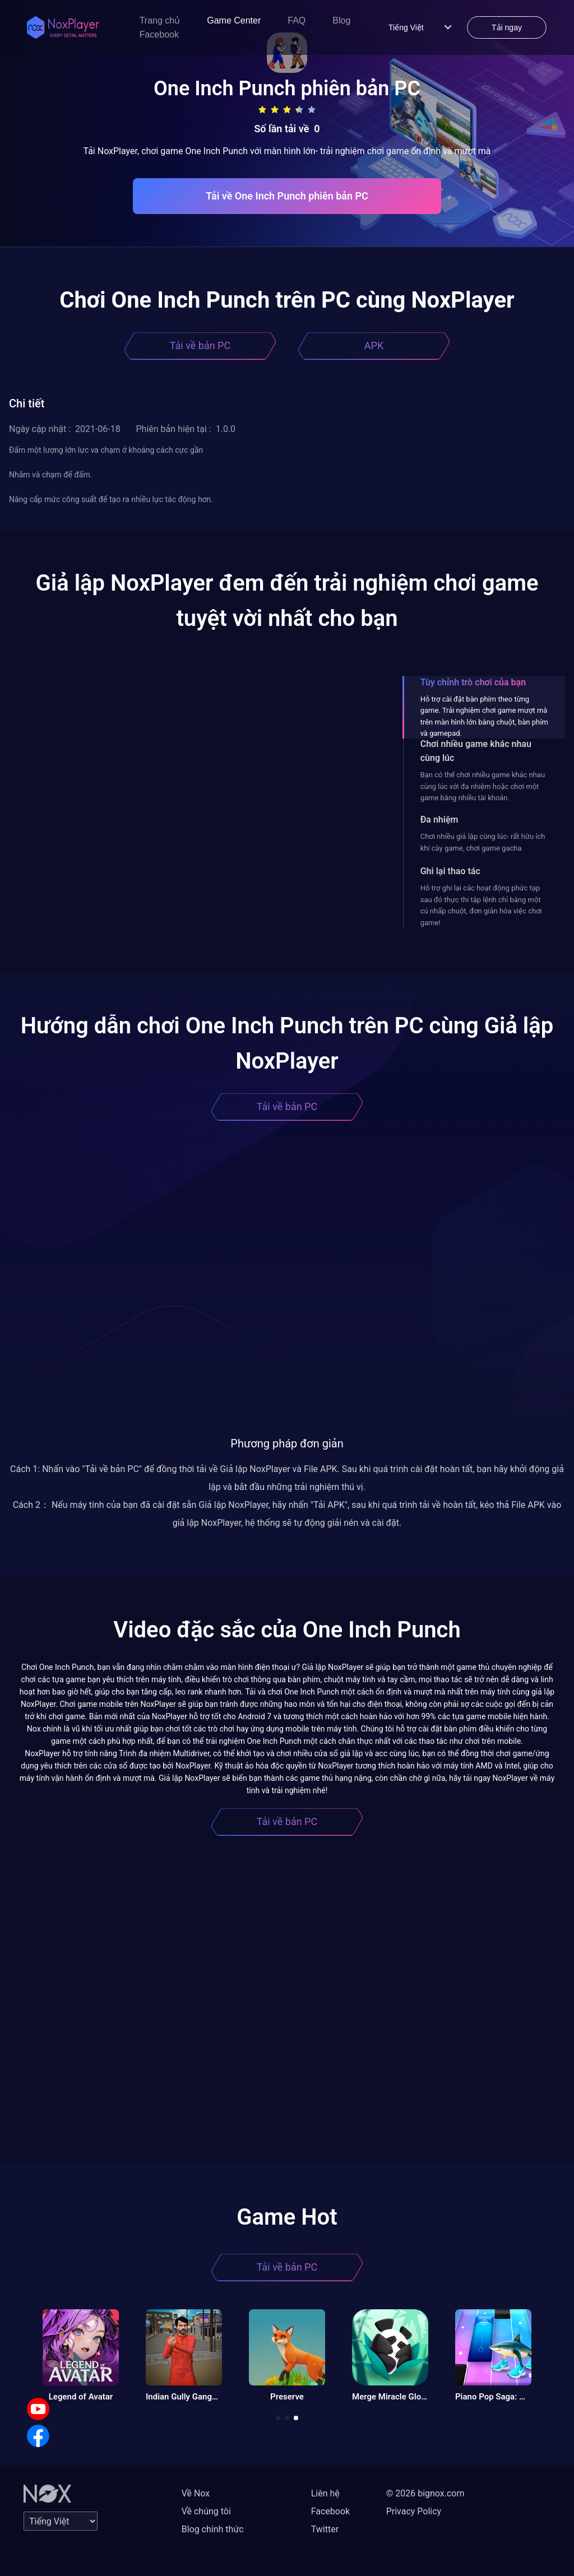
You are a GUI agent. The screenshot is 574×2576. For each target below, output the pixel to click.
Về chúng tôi (206, 2511)
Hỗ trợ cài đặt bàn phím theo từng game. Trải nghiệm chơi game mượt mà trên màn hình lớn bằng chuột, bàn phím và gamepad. (484, 716)
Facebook (159, 34)
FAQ (296, 20)
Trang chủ (160, 20)
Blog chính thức (213, 2529)
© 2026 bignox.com (425, 2493)
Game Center (234, 20)
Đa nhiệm (439, 819)
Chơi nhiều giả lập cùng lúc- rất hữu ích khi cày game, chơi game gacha (482, 842)
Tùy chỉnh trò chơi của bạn (473, 682)
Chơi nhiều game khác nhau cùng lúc (475, 751)
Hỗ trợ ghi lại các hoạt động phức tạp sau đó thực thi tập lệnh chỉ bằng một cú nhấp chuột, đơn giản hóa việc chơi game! (481, 905)
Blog (341, 20)
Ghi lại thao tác (450, 871)
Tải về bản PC (200, 345)
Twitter (325, 2529)
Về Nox (196, 2493)
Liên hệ (325, 2493)
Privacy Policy (414, 2511)
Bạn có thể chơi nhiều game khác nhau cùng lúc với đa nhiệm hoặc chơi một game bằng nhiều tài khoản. (482, 786)
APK (373, 345)
